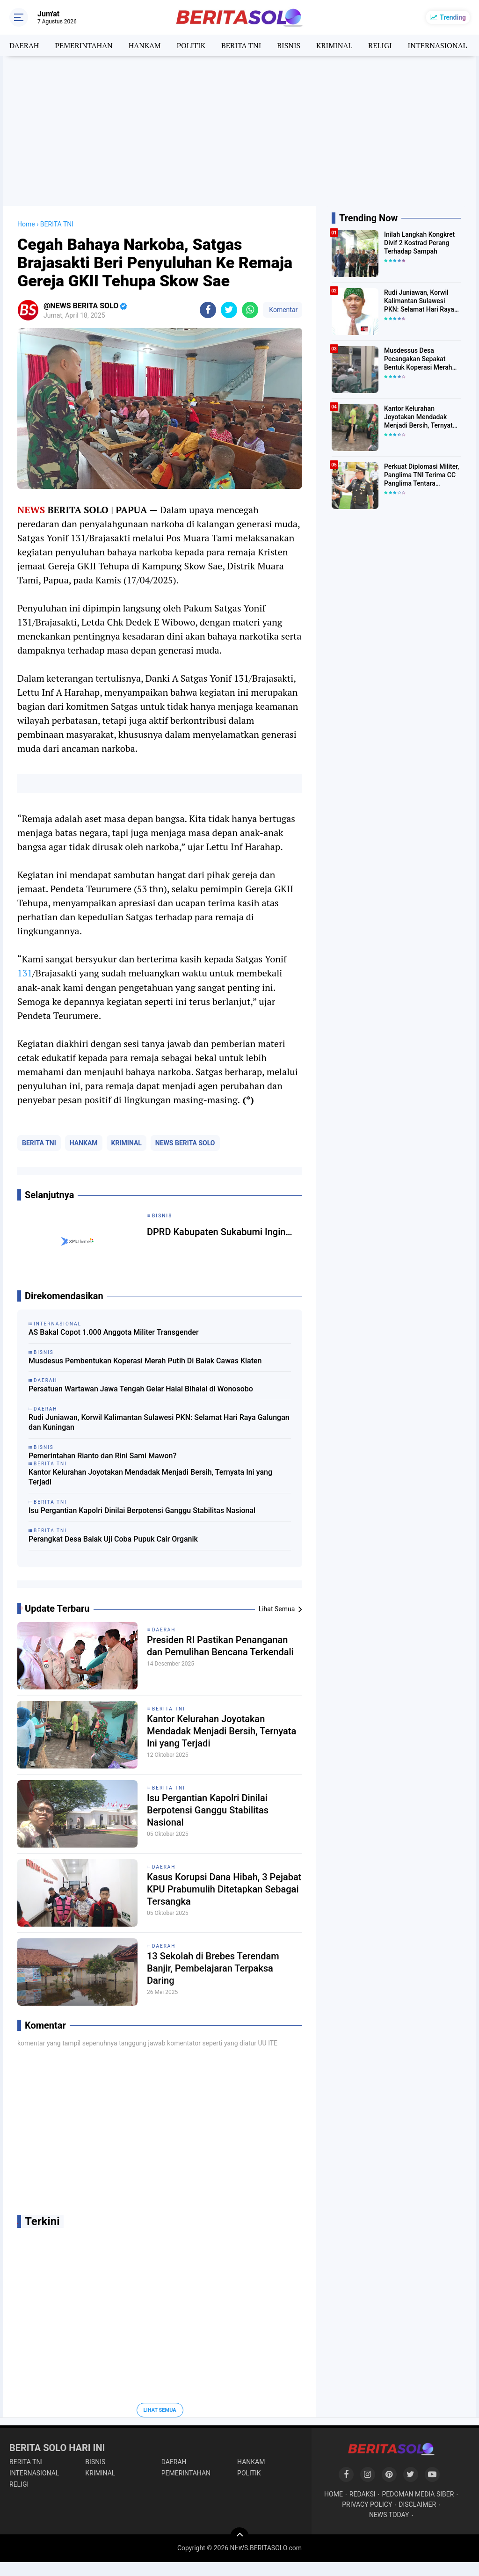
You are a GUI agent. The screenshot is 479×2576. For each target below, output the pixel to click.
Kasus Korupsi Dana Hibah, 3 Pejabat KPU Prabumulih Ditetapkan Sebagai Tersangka (224, 1889)
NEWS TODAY (389, 2514)
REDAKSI (362, 2494)
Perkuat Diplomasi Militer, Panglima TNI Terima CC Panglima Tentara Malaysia (421, 475)
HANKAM (145, 45)
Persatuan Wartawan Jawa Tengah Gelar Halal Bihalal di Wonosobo (141, 1388)
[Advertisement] (239, 130)
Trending (453, 17)
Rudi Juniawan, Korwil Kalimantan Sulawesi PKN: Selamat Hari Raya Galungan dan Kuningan (159, 1422)
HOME (333, 2494)
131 (24, 973)
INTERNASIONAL (437, 45)
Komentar (283, 309)
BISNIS (288, 45)
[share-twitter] (229, 310)
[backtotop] (239, 2536)
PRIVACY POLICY (367, 2504)
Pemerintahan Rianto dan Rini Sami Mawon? (102, 1455)
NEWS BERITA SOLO (185, 1143)
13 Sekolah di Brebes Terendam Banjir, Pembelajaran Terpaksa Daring (213, 1968)
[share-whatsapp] (250, 310)
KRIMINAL (334, 45)
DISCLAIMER (417, 2504)
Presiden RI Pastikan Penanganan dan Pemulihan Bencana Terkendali (220, 1646)
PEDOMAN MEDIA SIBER (418, 2494)
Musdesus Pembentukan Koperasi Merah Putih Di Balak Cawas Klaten (145, 1360)
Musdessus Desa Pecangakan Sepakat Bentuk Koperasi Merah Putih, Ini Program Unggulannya (418, 359)
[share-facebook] (208, 310)
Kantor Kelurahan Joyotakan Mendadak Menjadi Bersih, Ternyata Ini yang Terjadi (150, 1477)
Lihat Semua (160, 2410)
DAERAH (24, 45)
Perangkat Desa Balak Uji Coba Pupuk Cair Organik (113, 1539)
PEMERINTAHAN (83, 45)
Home (26, 224)
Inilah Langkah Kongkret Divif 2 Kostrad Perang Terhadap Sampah (419, 243)
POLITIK (191, 45)
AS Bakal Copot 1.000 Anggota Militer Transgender (114, 1332)
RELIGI (380, 45)
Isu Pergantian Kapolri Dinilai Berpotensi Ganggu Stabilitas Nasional (142, 1510)
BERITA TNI (241, 45)
